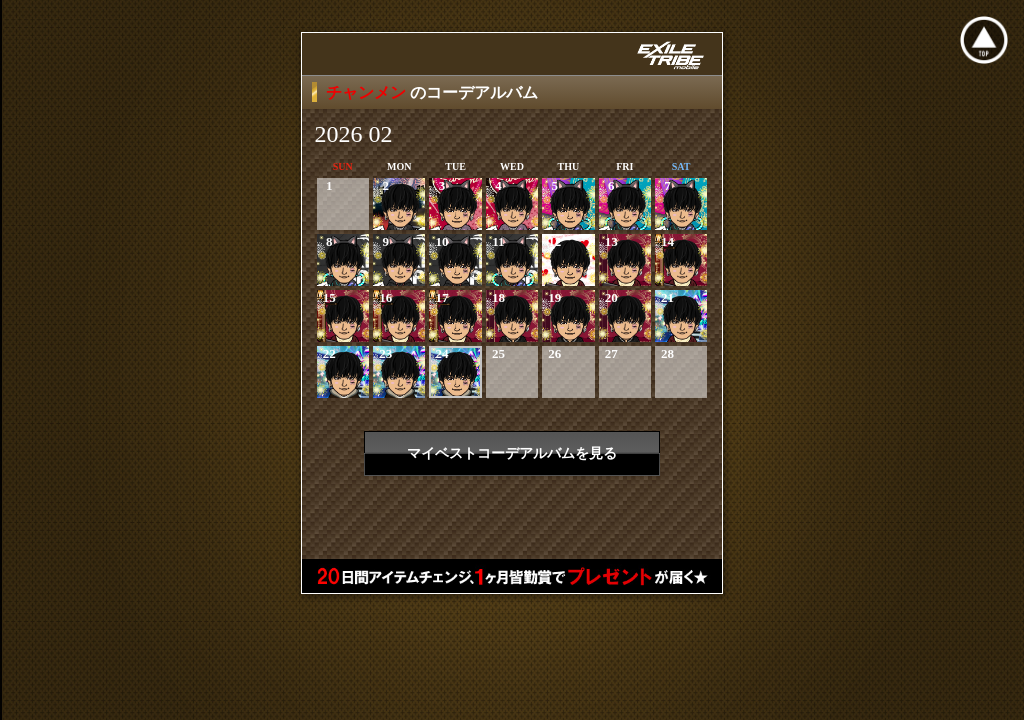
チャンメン (368, 92)
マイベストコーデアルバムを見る (512, 453)
